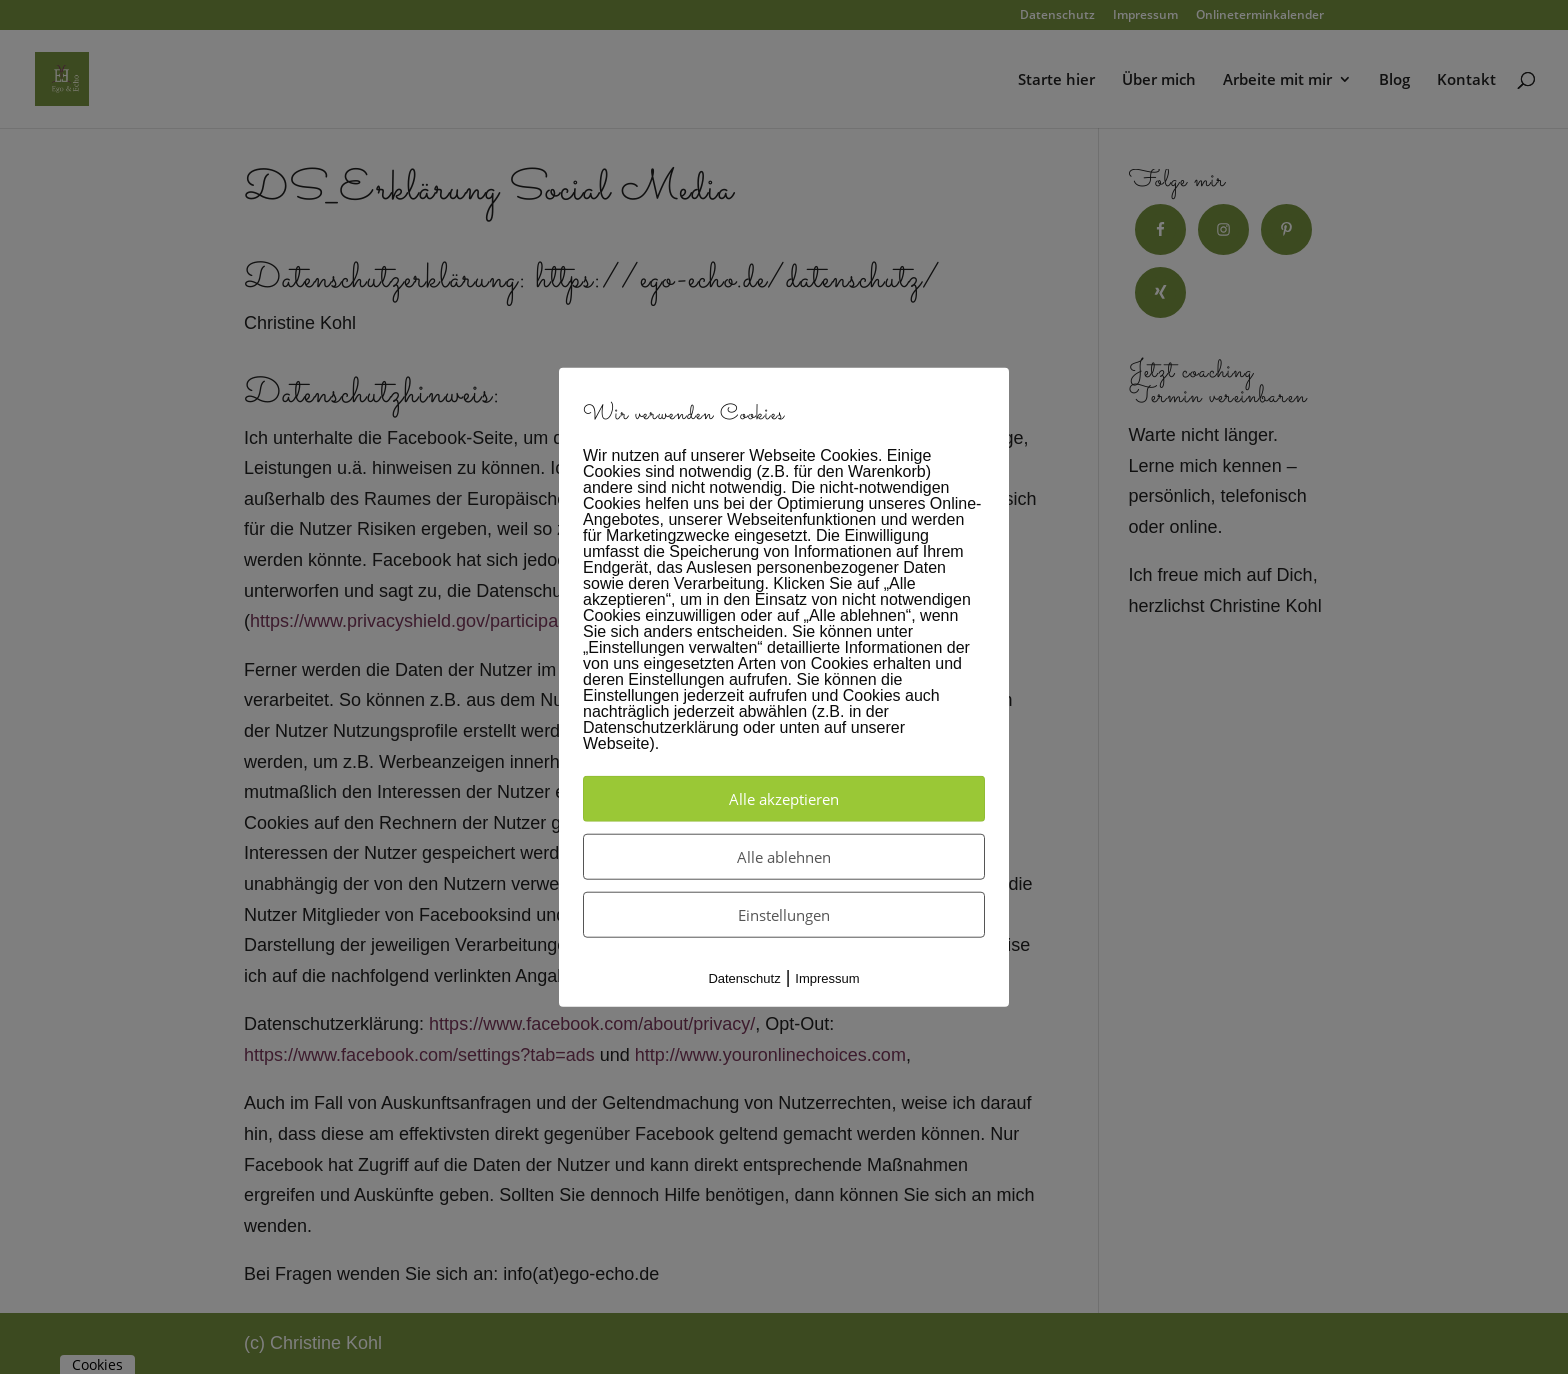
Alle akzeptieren (784, 799)
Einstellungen (784, 915)
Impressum (827, 978)
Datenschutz (744, 978)
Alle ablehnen (784, 857)
